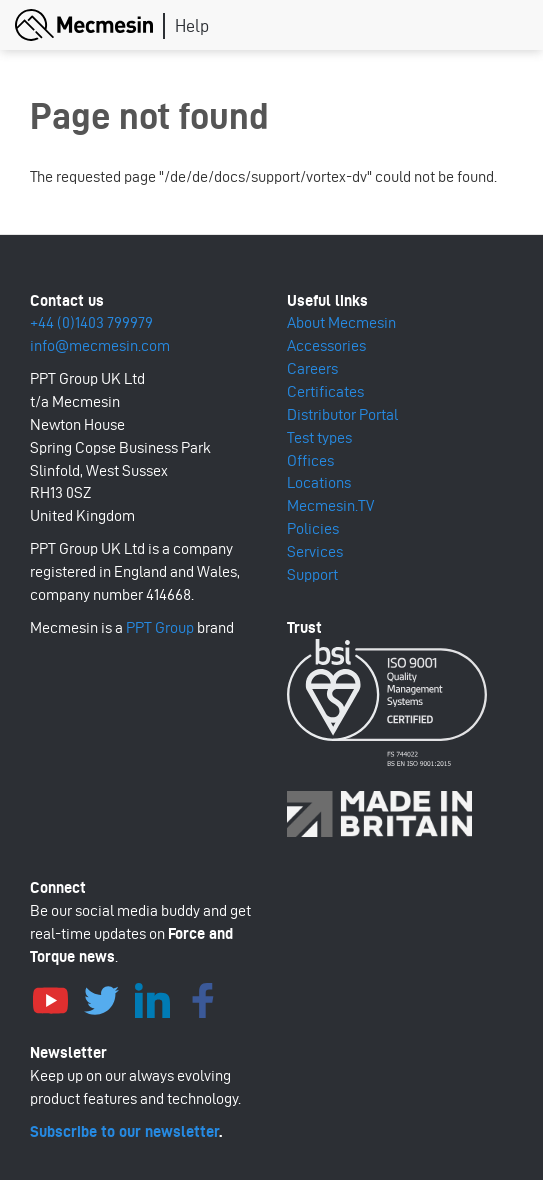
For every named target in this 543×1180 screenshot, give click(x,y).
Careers (312, 368)
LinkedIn (152, 998)
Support (312, 574)
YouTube (50, 998)
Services (315, 551)
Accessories (326, 345)
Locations (319, 482)
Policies (313, 528)
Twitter (101, 998)
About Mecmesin (341, 322)
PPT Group (160, 627)
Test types (319, 437)
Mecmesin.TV (330, 505)
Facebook (203, 998)
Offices (310, 460)
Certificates (325, 391)
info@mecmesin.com (100, 345)
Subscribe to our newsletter (124, 1131)
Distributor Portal (342, 414)
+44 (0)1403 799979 (91, 322)
